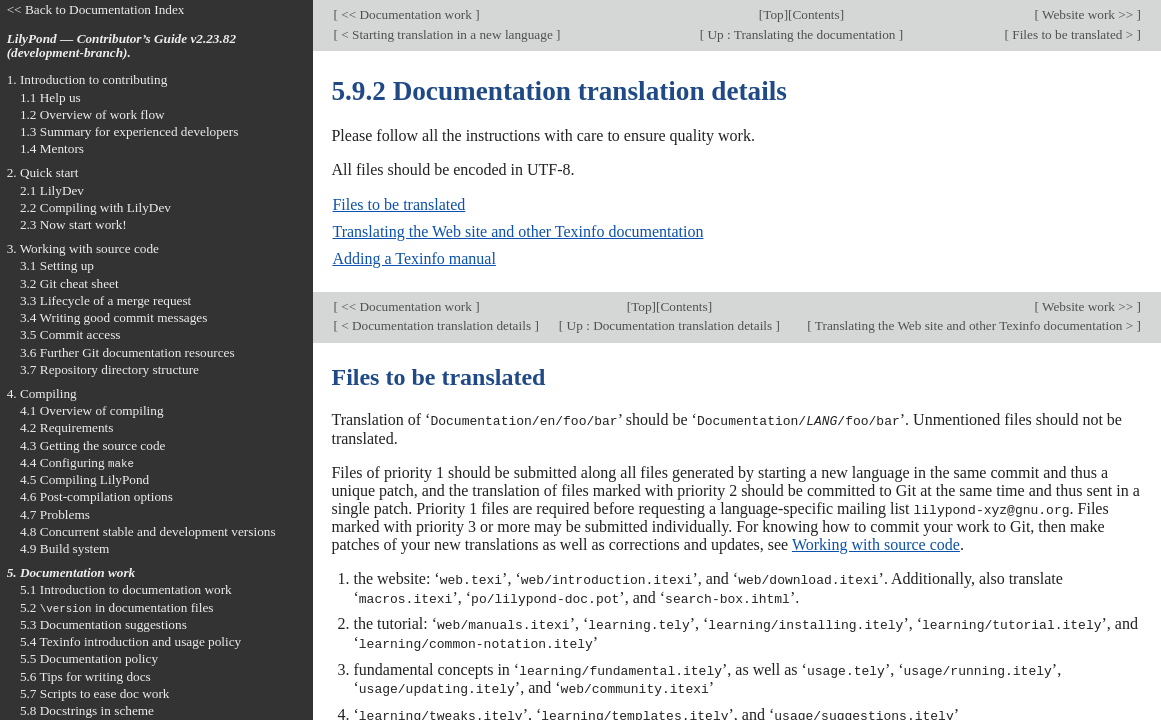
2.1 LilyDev (52, 190)
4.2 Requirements (67, 427)
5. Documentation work (71, 572)
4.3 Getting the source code (93, 445)
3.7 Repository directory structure (109, 369)
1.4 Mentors (52, 148)
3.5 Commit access (70, 334)
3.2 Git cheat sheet (69, 283)
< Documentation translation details (436, 325)
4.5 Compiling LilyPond (84, 479)
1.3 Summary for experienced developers (129, 131)
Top (773, 14)
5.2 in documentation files (117, 607)
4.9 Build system (65, 548)
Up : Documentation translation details (669, 325)
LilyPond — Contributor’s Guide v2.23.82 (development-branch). (121, 46)
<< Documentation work (406, 14)
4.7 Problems (55, 514)
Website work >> (1088, 14)
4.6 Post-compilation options (96, 496)
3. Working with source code (83, 248)
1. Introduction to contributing (87, 79)
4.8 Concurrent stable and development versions (148, 531)
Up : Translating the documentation (801, 34)
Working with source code (876, 543)
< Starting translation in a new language (447, 34)
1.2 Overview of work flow (92, 114)
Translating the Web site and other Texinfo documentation (517, 231)
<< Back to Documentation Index (96, 9)
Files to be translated (398, 204)
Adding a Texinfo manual (413, 258)
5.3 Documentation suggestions (103, 624)
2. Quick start (43, 172)
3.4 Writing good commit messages (114, 317)
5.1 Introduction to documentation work (126, 589)
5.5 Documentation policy (89, 658)
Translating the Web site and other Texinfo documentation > (974, 325)
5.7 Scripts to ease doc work (95, 693)
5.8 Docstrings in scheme (87, 710)
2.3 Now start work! (73, 224)
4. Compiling (42, 393)
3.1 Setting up (57, 265)
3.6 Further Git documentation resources (127, 352)
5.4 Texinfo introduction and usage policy (130, 641)
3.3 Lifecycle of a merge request (105, 300)
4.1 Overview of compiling (92, 410)
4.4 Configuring (77, 462)
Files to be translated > (1073, 34)
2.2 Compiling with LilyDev (95, 207)
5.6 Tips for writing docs (85, 676)
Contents (816, 14)
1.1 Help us (50, 97)
